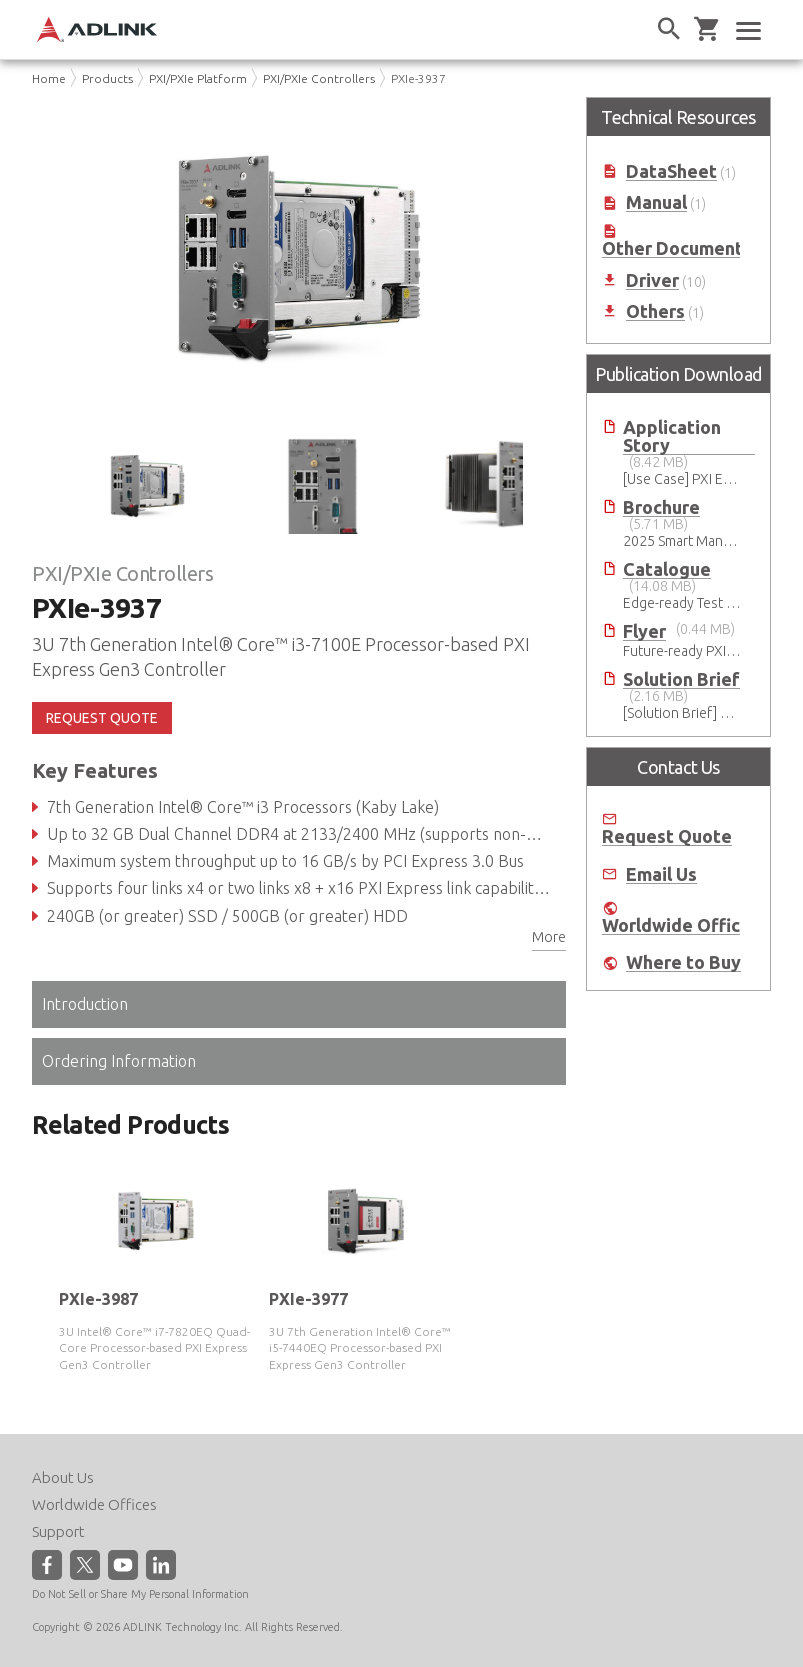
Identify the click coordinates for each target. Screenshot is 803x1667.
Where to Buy (683, 962)
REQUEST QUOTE (102, 718)
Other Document (672, 248)
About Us (63, 1477)
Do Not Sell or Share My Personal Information (140, 1594)
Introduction (85, 1004)
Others (655, 311)
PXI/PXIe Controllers (319, 78)
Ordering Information (119, 1061)
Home (49, 78)
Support (58, 1531)
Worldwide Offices (681, 925)
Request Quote (667, 836)
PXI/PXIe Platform (198, 78)
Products (107, 78)
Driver (652, 280)
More (549, 937)
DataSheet (671, 171)
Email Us (661, 874)
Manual (656, 202)
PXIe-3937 (418, 78)
